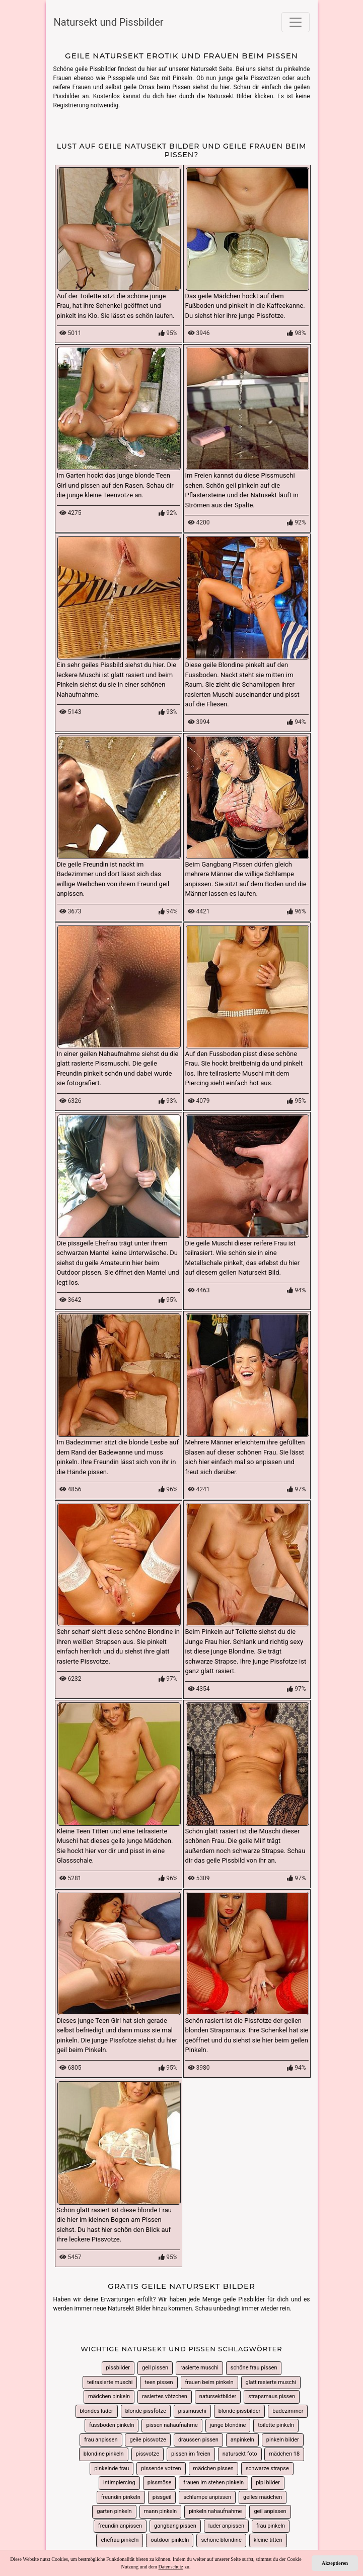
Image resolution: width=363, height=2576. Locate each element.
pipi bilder (268, 2482)
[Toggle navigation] (295, 22)
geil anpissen (270, 2511)
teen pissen (158, 2382)
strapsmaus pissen (271, 2396)
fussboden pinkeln (111, 2425)
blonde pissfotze (145, 2411)
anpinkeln (242, 2439)
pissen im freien (190, 2454)
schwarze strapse (267, 2468)
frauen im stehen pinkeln (213, 2482)
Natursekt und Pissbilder (109, 22)
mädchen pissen (213, 2468)
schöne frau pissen (254, 2367)
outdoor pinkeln (170, 2540)
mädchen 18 (284, 2454)
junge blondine (228, 2425)
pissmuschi (192, 2411)
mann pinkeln (160, 2511)
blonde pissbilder (239, 2411)
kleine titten (268, 2540)
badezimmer (287, 2411)
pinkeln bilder (282, 2439)
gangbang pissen (175, 2526)
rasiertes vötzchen (164, 2396)
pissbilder (118, 2367)
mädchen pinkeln (109, 2396)
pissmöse (160, 2482)
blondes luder (96, 2411)
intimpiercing (119, 2482)
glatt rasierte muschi (271, 2382)
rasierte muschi (199, 2367)
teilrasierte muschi (110, 2382)
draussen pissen (198, 2439)
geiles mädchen (262, 2497)
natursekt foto (240, 2454)
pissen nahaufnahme (171, 2425)
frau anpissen (100, 2439)
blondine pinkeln (104, 2454)
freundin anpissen (120, 2526)
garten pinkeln (114, 2511)
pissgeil (162, 2497)
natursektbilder (217, 2396)
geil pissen (155, 2367)
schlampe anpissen (207, 2497)
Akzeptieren (335, 2563)
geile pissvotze (147, 2439)
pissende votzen (161, 2468)
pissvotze (148, 2454)
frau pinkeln (270, 2526)
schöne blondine (221, 2540)
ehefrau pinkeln (119, 2540)
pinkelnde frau (111, 2468)
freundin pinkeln (120, 2497)
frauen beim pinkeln (209, 2382)
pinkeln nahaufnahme (215, 2511)
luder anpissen (226, 2526)
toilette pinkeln (276, 2425)
